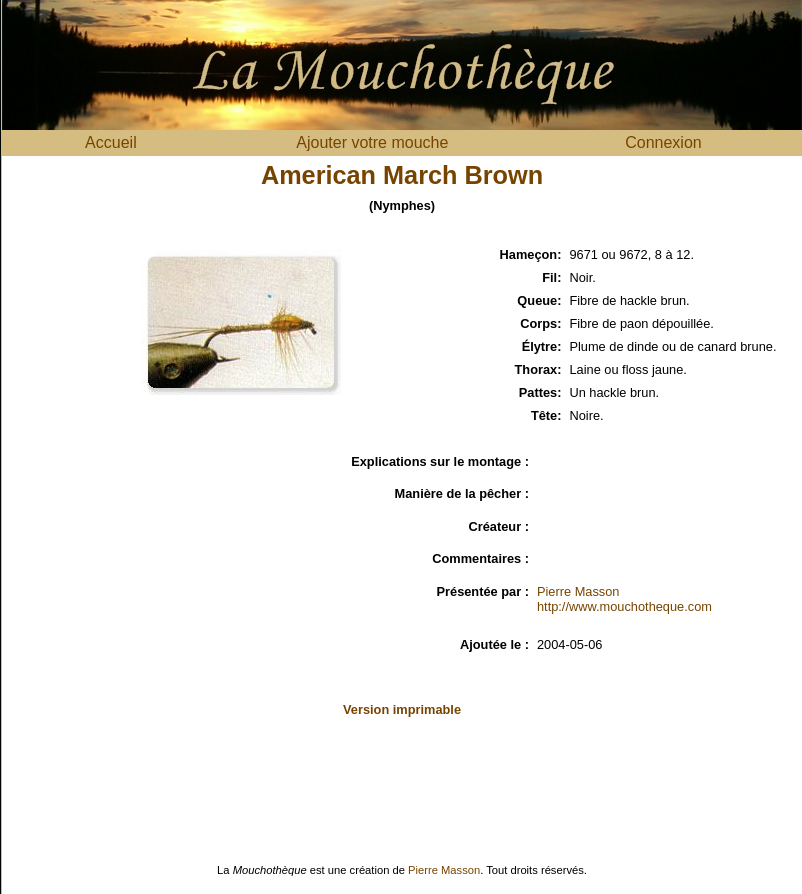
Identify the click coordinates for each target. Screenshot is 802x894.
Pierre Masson (578, 591)
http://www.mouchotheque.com (624, 606)
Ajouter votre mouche (372, 142)
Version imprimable (402, 709)
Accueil (111, 142)
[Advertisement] (141, 574)
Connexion (663, 142)
